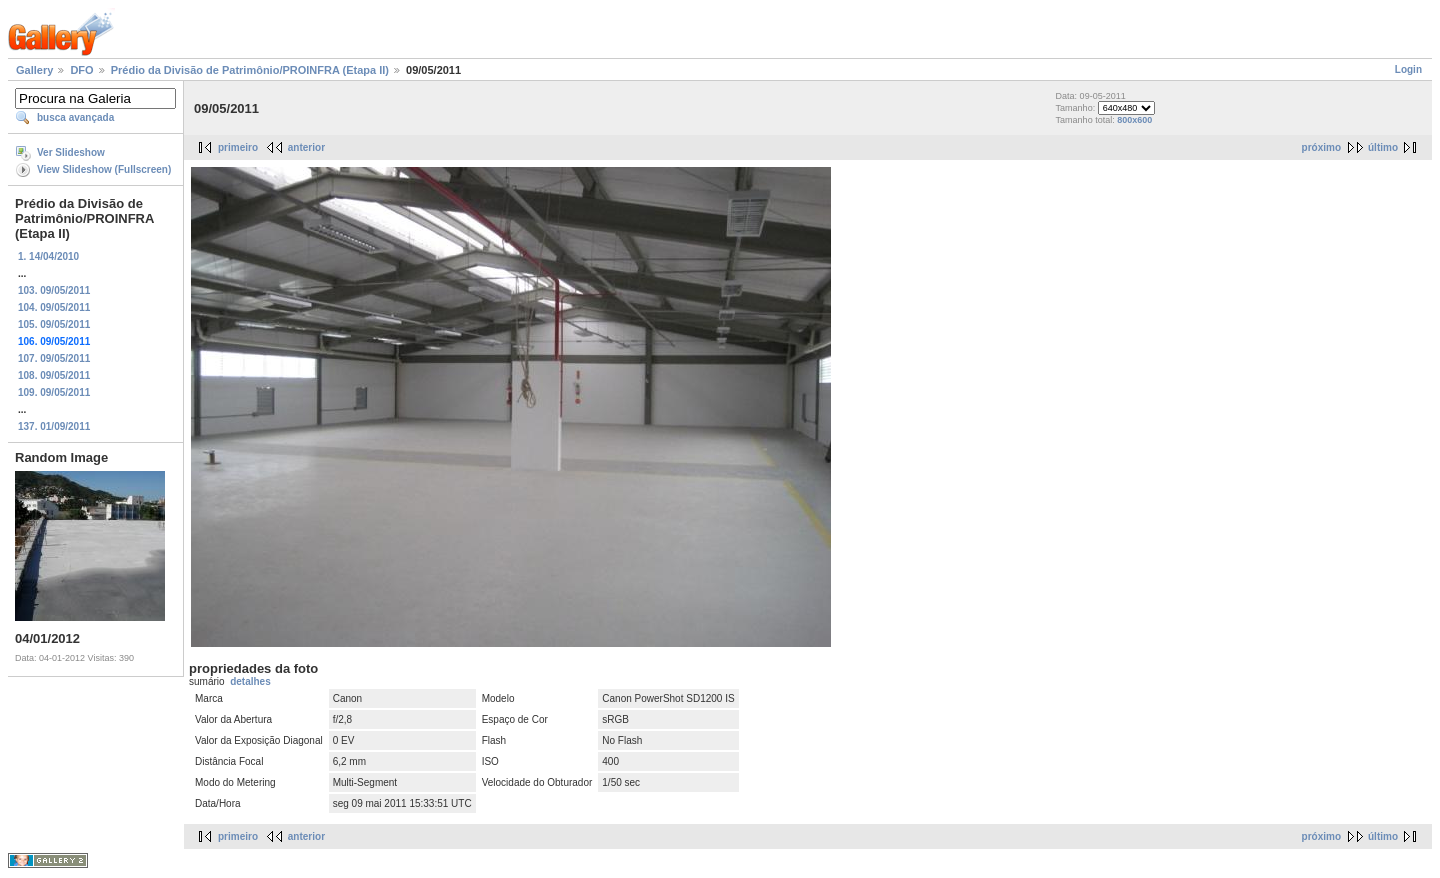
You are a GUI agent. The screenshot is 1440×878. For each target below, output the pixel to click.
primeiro (238, 147)
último (1383, 147)
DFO (81, 70)
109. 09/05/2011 (54, 392)
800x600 (1134, 120)
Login (1408, 69)
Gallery (34, 70)
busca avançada (75, 117)
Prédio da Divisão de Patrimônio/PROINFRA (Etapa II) (250, 70)
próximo (1321, 147)
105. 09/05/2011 (54, 324)
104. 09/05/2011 (54, 307)
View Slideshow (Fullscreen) (104, 169)
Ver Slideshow (71, 152)
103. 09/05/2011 (54, 290)
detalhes (250, 681)
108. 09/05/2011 (54, 375)
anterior (306, 147)
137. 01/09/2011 (54, 426)
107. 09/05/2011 (54, 358)
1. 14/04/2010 (48, 256)
